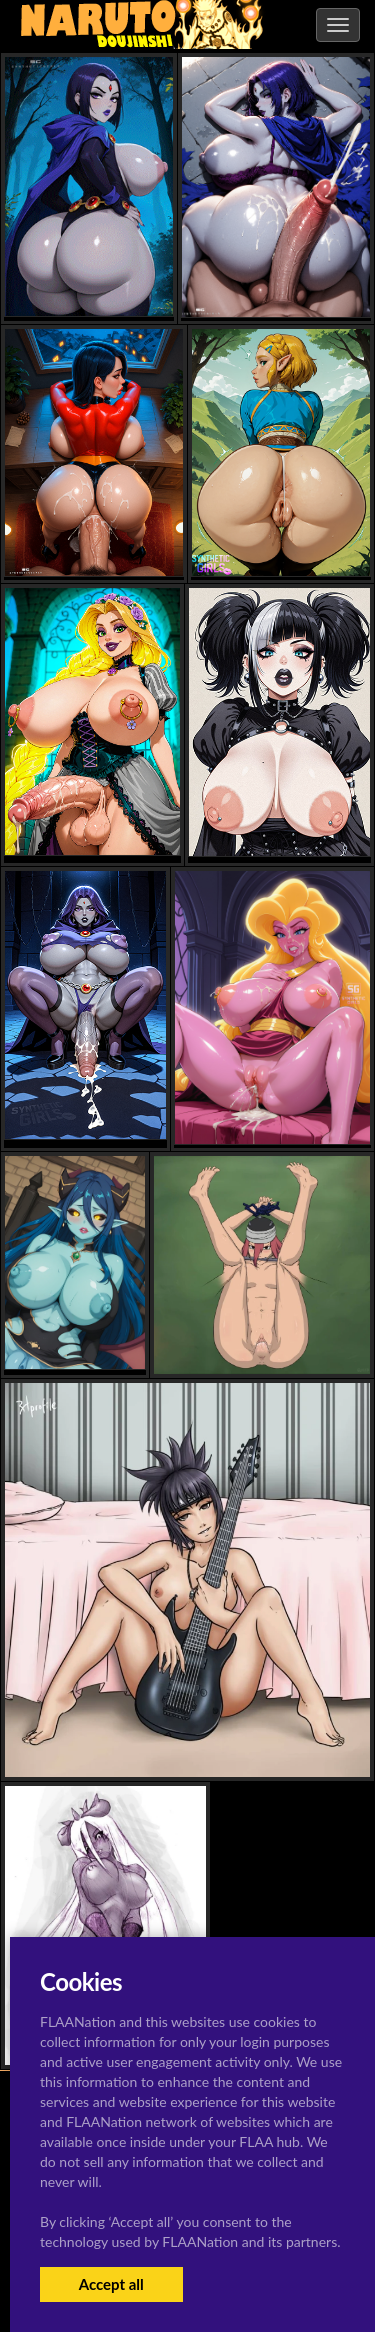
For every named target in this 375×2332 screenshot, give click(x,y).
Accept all (111, 2284)
